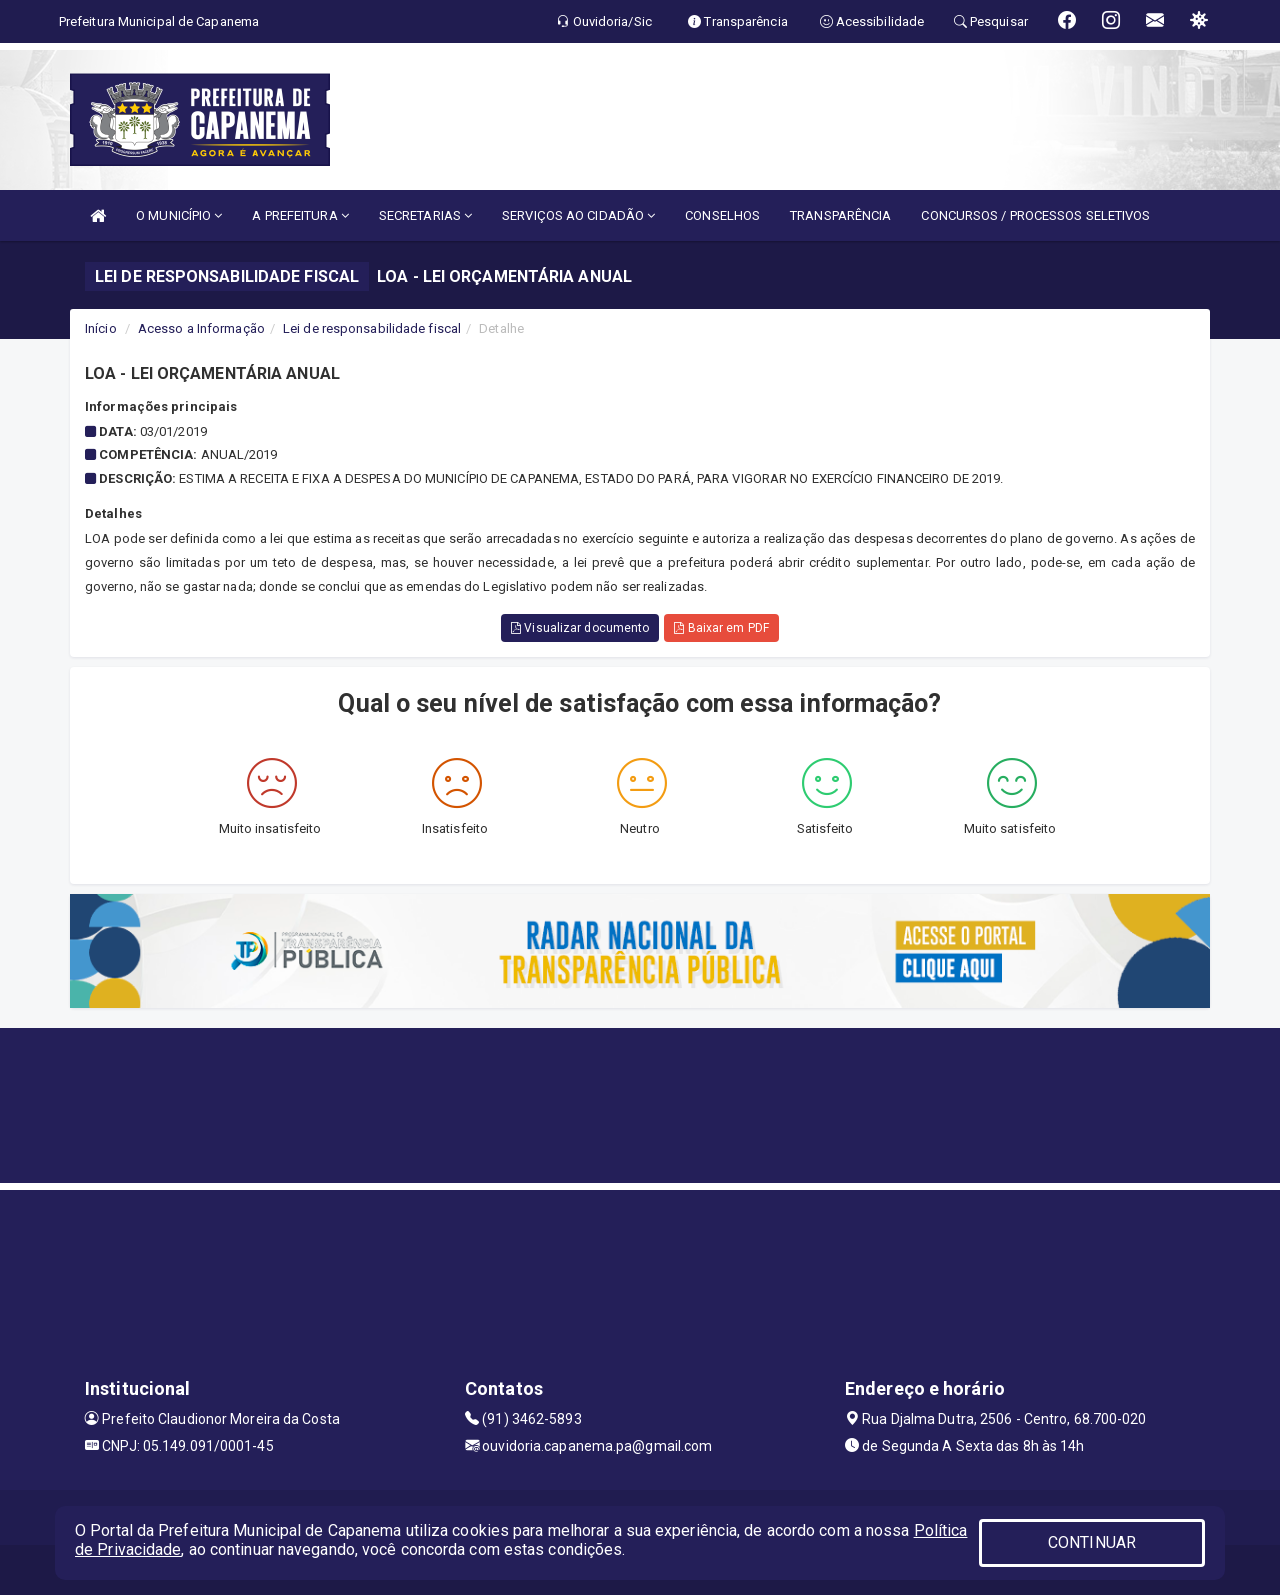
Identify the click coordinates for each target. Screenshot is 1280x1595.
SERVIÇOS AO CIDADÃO (578, 215)
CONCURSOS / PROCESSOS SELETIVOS (1035, 215)
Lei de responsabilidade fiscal (372, 328)
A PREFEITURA (300, 215)
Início (101, 328)
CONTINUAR (1092, 1542)
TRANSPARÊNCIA (840, 215)
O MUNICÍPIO (179, 215)
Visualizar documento (580, 628)
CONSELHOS (722, 215)
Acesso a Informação (201, 328)
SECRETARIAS (425, 215)
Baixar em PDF (721, 628)
